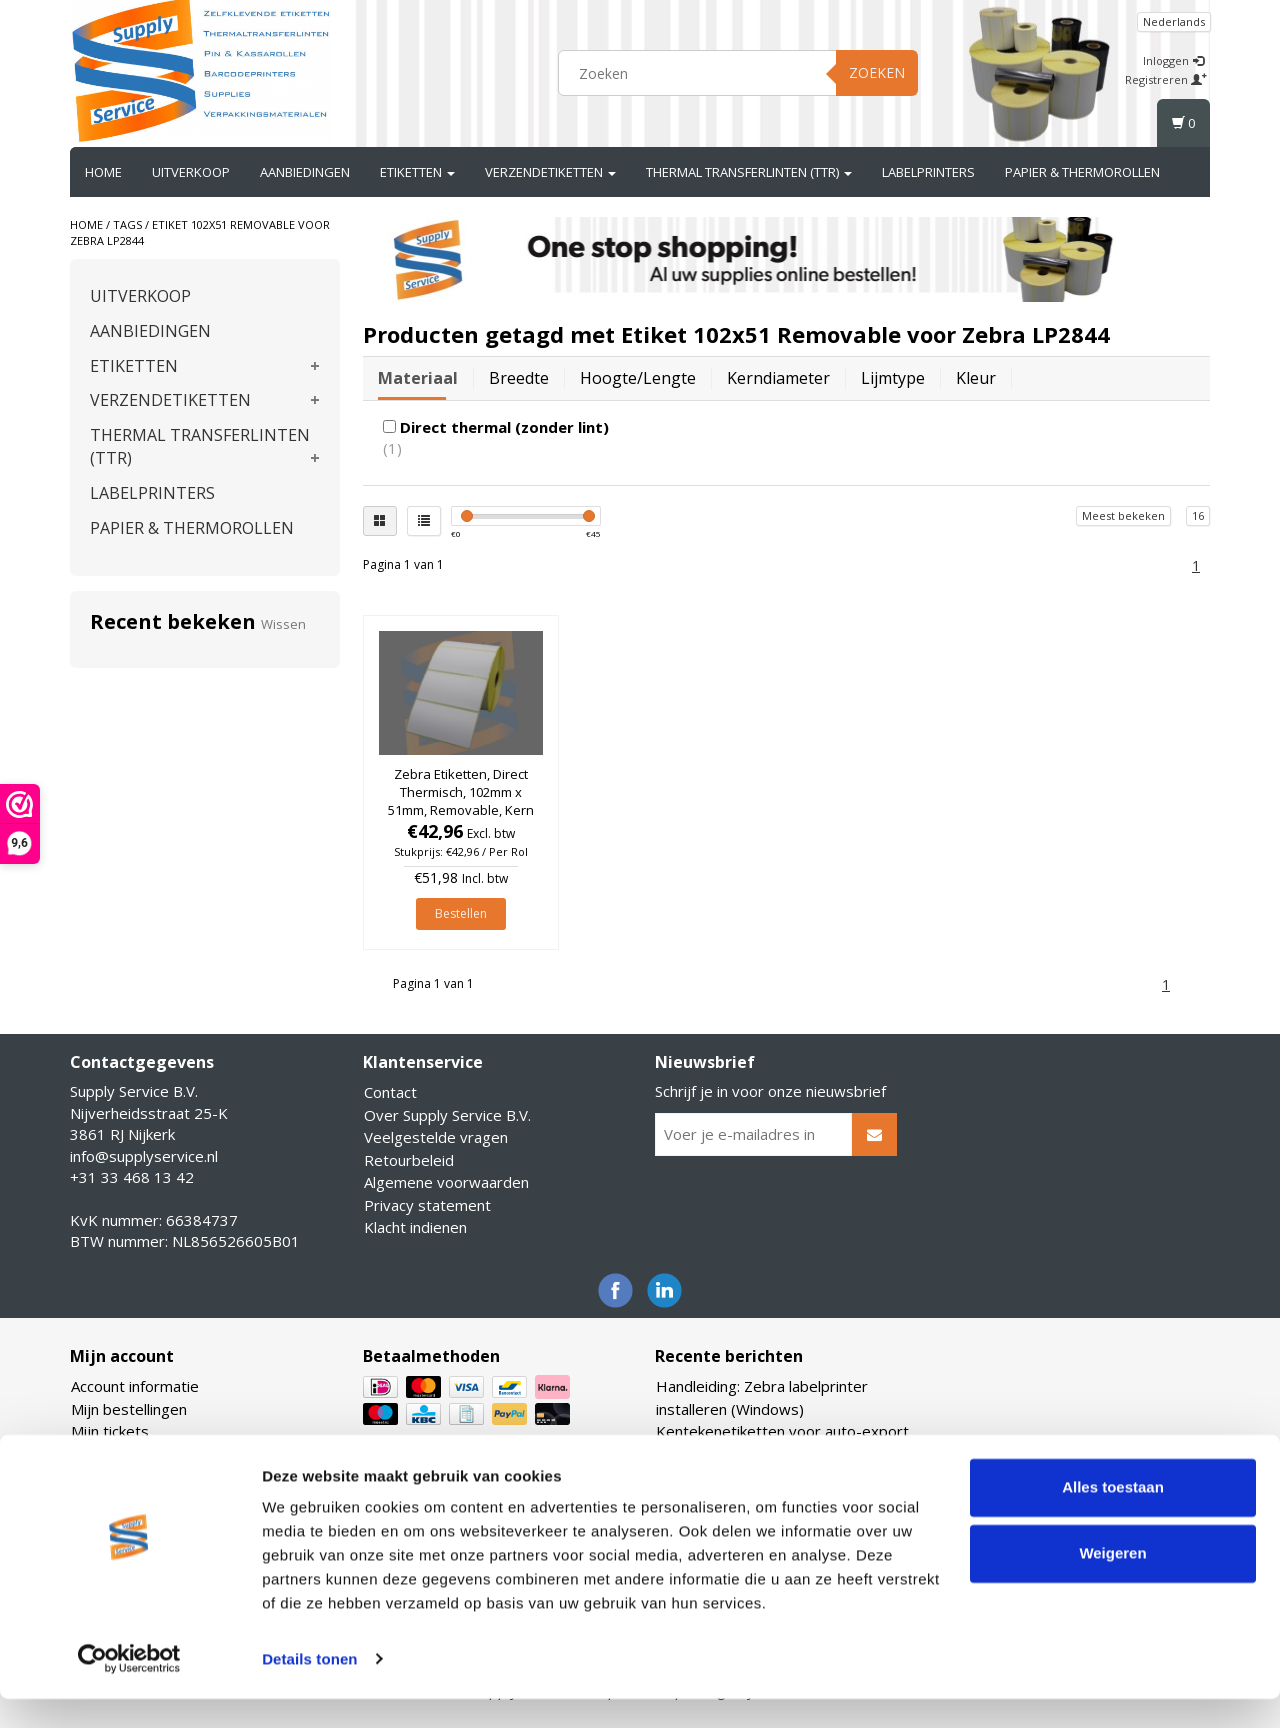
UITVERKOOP (191, 172)
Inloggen (1173, 60)
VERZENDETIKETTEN (550, 172)
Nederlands (1174, 21)
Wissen (283, 624)
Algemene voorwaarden (446, 1182)
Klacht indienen (415, 1227)
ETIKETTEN (417, 172)
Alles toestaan (1113, 1517)
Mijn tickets (110, 1431)
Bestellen (461, 913)
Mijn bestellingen (129, 1409)
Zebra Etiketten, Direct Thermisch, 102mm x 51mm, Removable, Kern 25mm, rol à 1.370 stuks (461, 801)
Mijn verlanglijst (124, 1454)
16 (1198, 515)
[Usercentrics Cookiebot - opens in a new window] (129, 1689)
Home (103, 172)
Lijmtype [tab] (893, 378)
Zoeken (877, 72)
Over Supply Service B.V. (447, 1115)
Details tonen (309, 1688)
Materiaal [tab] (418, 378)
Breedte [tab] (519, 378)
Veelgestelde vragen (436, 1137)
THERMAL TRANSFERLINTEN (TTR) (749, 172)
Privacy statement (427, 1205)
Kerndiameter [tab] (778, 378)
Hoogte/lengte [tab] (638, 378)
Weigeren (1112, 1582)
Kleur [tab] (976, 378)
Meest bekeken (1123, 515)
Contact (390, 1092)
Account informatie (135, 1386)
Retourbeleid (409, 1160)
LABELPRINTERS (928, 172)
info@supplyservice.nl (144, 1156)
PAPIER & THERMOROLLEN (1082, 172)
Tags (127, 224)
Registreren (1166, 79)
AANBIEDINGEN (305, 172)
